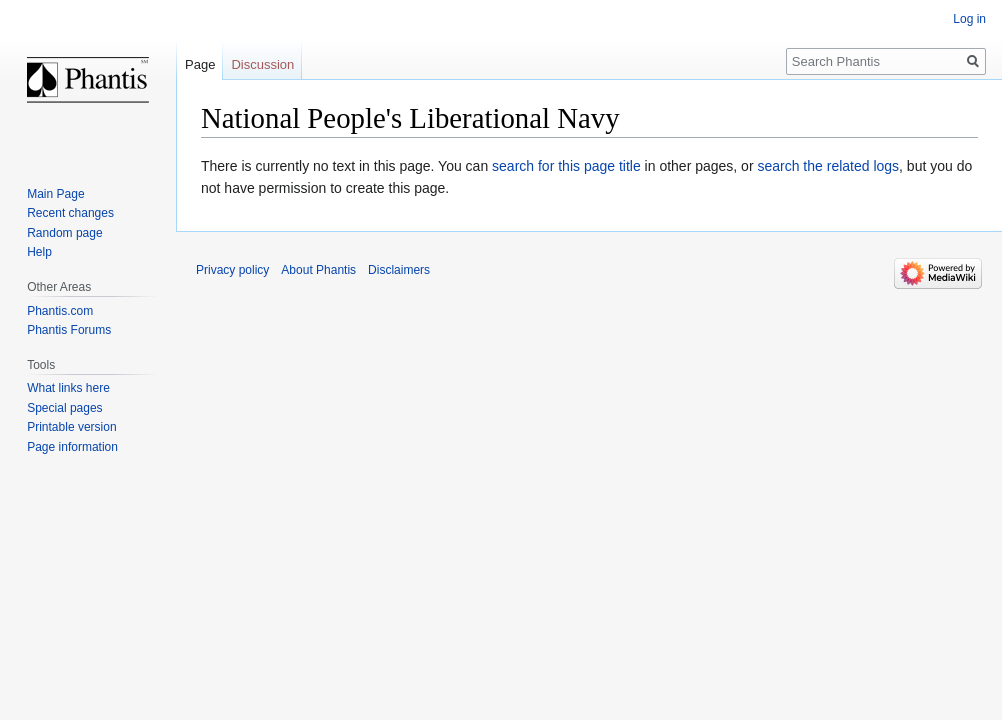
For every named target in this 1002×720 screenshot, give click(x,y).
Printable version (71, 427)
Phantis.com (60, 311)
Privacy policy (232, 270)
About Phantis (318, 270)
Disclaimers (399, 270)
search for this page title (566, 166)
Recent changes (70, 213)
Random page (64, 233)
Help (39, 252)
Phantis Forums (69, 330)
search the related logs (828, 166)
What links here (68, 388)
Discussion (262, 64)
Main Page (55, 194)
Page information (72, 447)
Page (200, 64)
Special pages (64, 408)
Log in (969, 19)
